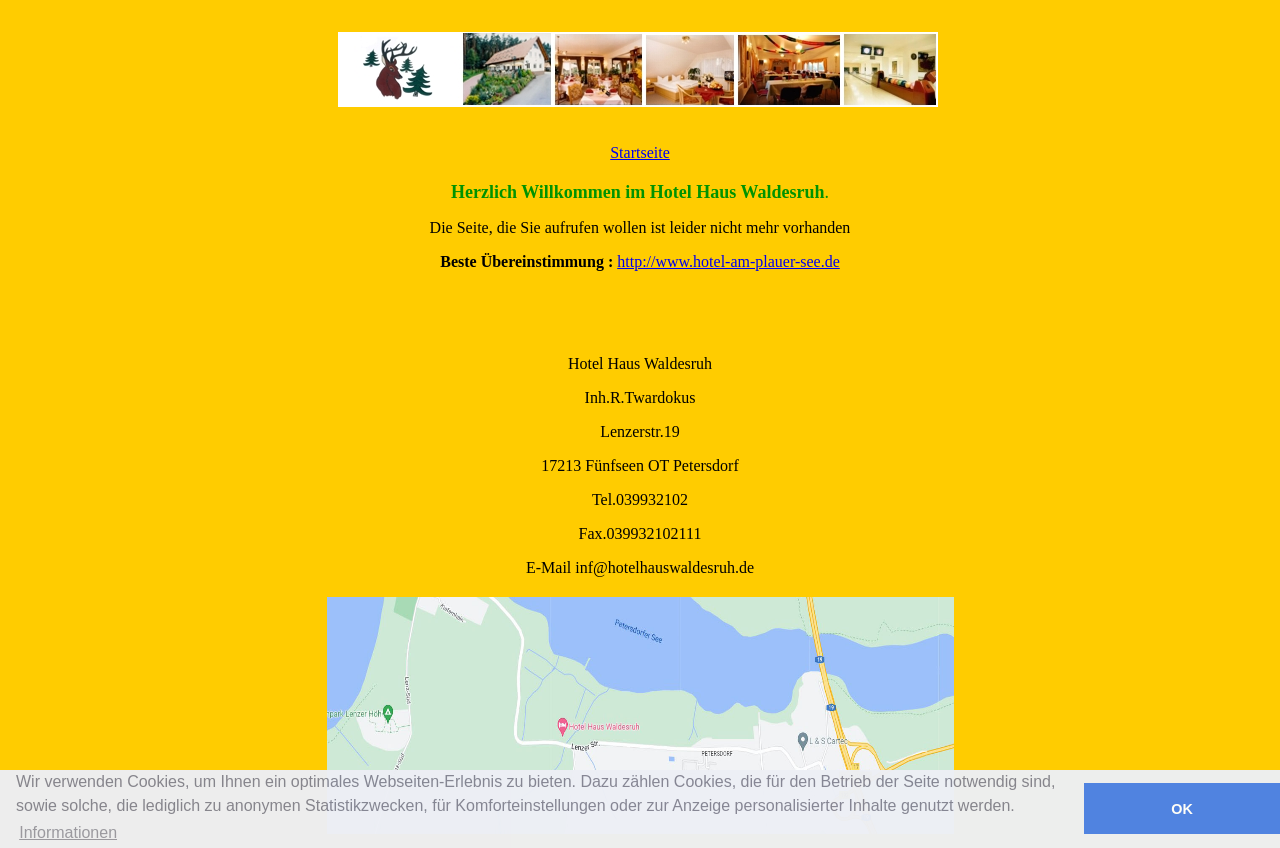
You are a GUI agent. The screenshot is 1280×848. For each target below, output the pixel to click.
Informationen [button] (68, 832)
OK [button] (1182, 809)
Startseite (640, 152)
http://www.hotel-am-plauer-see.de (728, 261)
